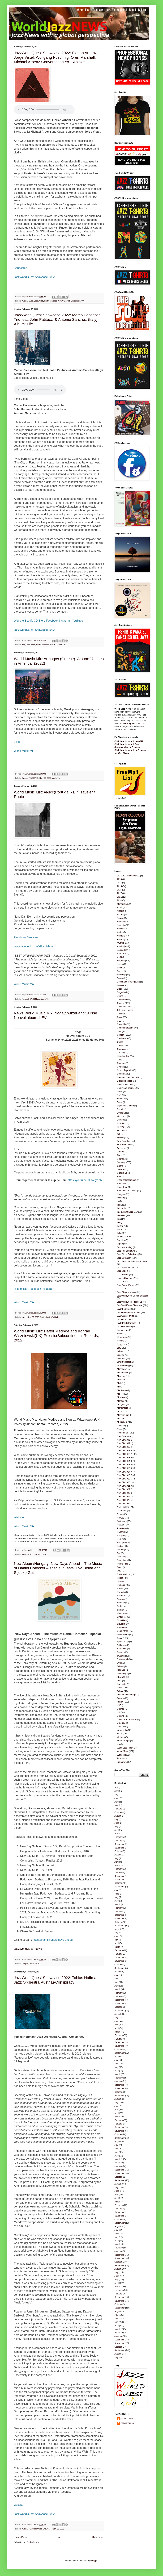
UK (83, 301)
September (119, 1886)
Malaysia (121, 1376)
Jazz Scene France (126, 1285)
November (119, 1848)
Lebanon (121, 1351)
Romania (121, 1585)
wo (118, 1744)
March (117, 1805)
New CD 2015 (123, 1464)
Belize (120, 964)
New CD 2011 (123, 1450)
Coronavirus (122, 1049)
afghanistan (122, 904)
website (18, 2504)
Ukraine (120, 1716)
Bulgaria (121, 992)
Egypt (119, 1102)
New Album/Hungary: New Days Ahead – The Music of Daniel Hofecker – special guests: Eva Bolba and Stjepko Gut (58, 1568)
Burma (120, 996)
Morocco (121, 1411)
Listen (17, 741)
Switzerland (75, 301)
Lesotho (121, 1355)
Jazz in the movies (125, 1267)
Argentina (121, 922)
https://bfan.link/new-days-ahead (52, 1939)
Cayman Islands (124, 1006)
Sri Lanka (121, 1645)
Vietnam (121, 1737)
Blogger (93, 2561)
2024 (119, 900)
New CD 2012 (123, 1454)
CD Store (39, 620)
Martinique (122, 1390)
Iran (119, 1219)
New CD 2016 (123, 1468)
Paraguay (121, 1535)
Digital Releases (124, 1081)
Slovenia (121, 1624)
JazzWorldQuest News (28, 1948)
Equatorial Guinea (125, 1106)
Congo (120, 1042)
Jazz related (122, 1281)
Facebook (52, 620)
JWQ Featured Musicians (128, 1312)
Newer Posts (21, 2537)
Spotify (29, 620)
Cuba (31, 301)
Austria (25, 301)
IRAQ (119, 1222)
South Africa (122, 1631)
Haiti (119, 1176)
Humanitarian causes (127, 1190)
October (118, 1812)
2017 (119, 893)
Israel (24, 1317)
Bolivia (120, 971)
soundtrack (122, 1627)
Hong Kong (122, 1187)
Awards (120, 943)
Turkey (120, 1702)
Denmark (121, 1074)
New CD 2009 (123, 1443)
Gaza (119, 1155)
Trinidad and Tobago (126, 1694)
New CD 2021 (123, 1486)
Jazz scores (122, 1288)
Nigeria (120, 1514)
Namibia (121, 1425)
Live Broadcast (124, 1362)
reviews (120, 1581)
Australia (121, 936)
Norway (120, 1518)
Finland (120, 1130)
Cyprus (120, 1067)
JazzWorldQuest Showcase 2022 (34, 276)
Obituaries (122, 1521)
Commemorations (125, 1028)
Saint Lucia (122, 1595)
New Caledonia (124, 1436)
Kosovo (120, 1341)
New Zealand (123, 1507)
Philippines (122, 1542)
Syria (119, 1663)
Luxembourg (123, 1365)
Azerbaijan (122, 946)
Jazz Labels (122, 1271)
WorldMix (56, 778)
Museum (121, 1418)
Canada (120, 1003)
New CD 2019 (123, 1479)
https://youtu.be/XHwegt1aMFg (87, 1180)
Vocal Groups (123, 1740)
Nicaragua (122, 1510)
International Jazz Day (127, 1212)
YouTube (77, 620)
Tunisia (120, 1698)
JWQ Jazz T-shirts (125, 1316)
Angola (120, 918)
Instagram (65, 620)
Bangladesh (122, 950)
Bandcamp (20, 267)
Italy (23, 645)
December (119, 1844)
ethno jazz (122, 1116)
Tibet (119, 1680)
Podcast (121, 1546)
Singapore (122, 1617)
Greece (25, 778)
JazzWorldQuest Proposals (129, 1302)
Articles (120, 928)
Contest (120, 1045)
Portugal (25, 999)
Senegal (121, 1602)
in (118, 1201)
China (119, 1017)
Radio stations (123, 1574)
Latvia (120, 1348)
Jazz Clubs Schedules (127, 1254)
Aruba (120, 932)
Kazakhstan (122, 1330)
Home (59, 2537)
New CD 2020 (123, 1482)
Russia (120, 1588)
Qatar (119, 1567)
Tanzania (121, 1670)
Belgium (121, 960)
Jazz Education (124, 1258)
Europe (120, 1120)
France (120, 1137)
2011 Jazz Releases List (128, 876)
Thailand (121, 1677)
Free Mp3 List (123, 1144)
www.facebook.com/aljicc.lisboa (33, 946)
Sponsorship (123, 1641)
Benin (119, 968)
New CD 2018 (123, 1475)
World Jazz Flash (125, 1748)
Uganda (120, 1709)
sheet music (122, 1613)
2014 (119, 882)
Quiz (119, 1571)
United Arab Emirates (127, 1719)
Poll (119, 1553)
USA (65, 645)
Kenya (120, 1333)
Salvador (121, 1599)
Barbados (121, 953)
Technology (122, 1673)
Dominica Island (124, 1084)
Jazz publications (125, 1278)
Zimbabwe (122, 1762)
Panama (121, 1532)
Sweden (121, 1656)
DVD (119, 1095)
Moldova (121, 1397)
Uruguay (121, 1723)
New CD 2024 (123, 1496)
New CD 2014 (123, 1461)
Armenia (121, 925)
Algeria (120, 914)
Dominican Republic (126, 1088)
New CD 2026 (123, 1503)
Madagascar (122, 1372)
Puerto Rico (122, 1564)
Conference (122, 1038)
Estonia (120, 1109)
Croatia (120, 1052)
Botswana (121, 985)
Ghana (120, 1166)
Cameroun (122, 999)
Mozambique (123, 1415)
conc (119, 1031)
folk (118, 1134)
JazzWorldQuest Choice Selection (132, 1296)
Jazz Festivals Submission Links (132, 1261)
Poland (120, 1549)
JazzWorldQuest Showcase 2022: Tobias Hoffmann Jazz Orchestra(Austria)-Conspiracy (57, 1980)
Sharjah (120, 1610)
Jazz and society (124, 1247)
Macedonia (122, 1369)
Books (120, 978)
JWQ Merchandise (125, 1319)
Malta (119, 1387)
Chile (119, 1014)
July (116, 1794)
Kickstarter (122, 1337)
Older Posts (97, 2537)
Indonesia (121, 1208)
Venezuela (122, 1730)
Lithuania (121, 1358)
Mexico (120, 1394)
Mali (119, 1383)
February (118, 1837)
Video (119, 1733)
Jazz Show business (126, 1292)
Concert (120, 1035)
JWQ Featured (124, 1309)
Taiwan (120, 1666)
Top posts (121, 1684)
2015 (119, 886)
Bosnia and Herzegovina (128, 982)
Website (19, 620)
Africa (119, 907)
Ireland (120, 1226)
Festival (120, 1127)
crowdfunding (123, 1056)
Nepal (119, 1429)
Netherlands (122, 1433)
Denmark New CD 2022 (128, 1077)
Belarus (120, 957)
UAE (119, 1705)
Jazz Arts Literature (126, 1251)
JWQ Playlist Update (126, 1323)
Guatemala (122, 1173)
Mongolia (121, 1404)
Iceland (120, 1198)
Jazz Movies (122, 1274)
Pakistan (121, 1525)
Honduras (121, 1183)
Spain (119, 1638)
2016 (119, 890)
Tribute (120, 1691)
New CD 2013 (123, 1457)
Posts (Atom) (32, 2542)
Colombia (121, 1024)
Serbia (120, 1606)
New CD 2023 (33, 1317)
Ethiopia (121, 1113)
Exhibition (121, 1123)
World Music (35, 999)
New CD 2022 (64, 301)
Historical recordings (126, 1180)
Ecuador (121, 1098)
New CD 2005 (123, 1440)
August (117, 1816)
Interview (121, 1215)
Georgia (121, 1159)
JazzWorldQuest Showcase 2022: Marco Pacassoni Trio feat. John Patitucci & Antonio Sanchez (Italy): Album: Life (57, 319)
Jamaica (121, 1240)
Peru (119, 1539)
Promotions (122, 1560)
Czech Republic (124, 1070)
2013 (119, 879)
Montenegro (122, 1408)
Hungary (25, 1964)
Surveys (121, 1652)
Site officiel (21, 1288)
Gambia (120, 1152)
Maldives (121, 1379)
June (116, 1798)
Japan (120, 1244)
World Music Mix (24, 750)
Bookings (121, 974)
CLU (119, 1021)
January (118, 1809)
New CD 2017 (123, 1472)
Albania (120, 911)
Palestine (121, 1528)
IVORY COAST (124, 1236)
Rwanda (121, 1592)
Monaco (121, 1401)
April (116, 1791)
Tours (119, 1687)
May (116, 1787)
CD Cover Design (125, 1010)
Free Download (124, 1141)
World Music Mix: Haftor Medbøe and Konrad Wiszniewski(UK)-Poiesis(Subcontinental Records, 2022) (56, 1335)
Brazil (119, 989)
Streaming (122, 1648)
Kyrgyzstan (122, 1344)
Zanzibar (121, 1758)
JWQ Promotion (124, 1326)
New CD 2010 (123, 1447)
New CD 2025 (123, 1500)
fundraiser (121, 1148)
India (119, 1205)
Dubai (119, 1091)
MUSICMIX (33, 778)
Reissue (121, 1578)
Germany (121, 1162)
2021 (119, 897)
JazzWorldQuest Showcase (45, 301)
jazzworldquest (127, 2418)
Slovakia (121, 1620)
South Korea (123, 1634)
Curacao (121, 1063)
